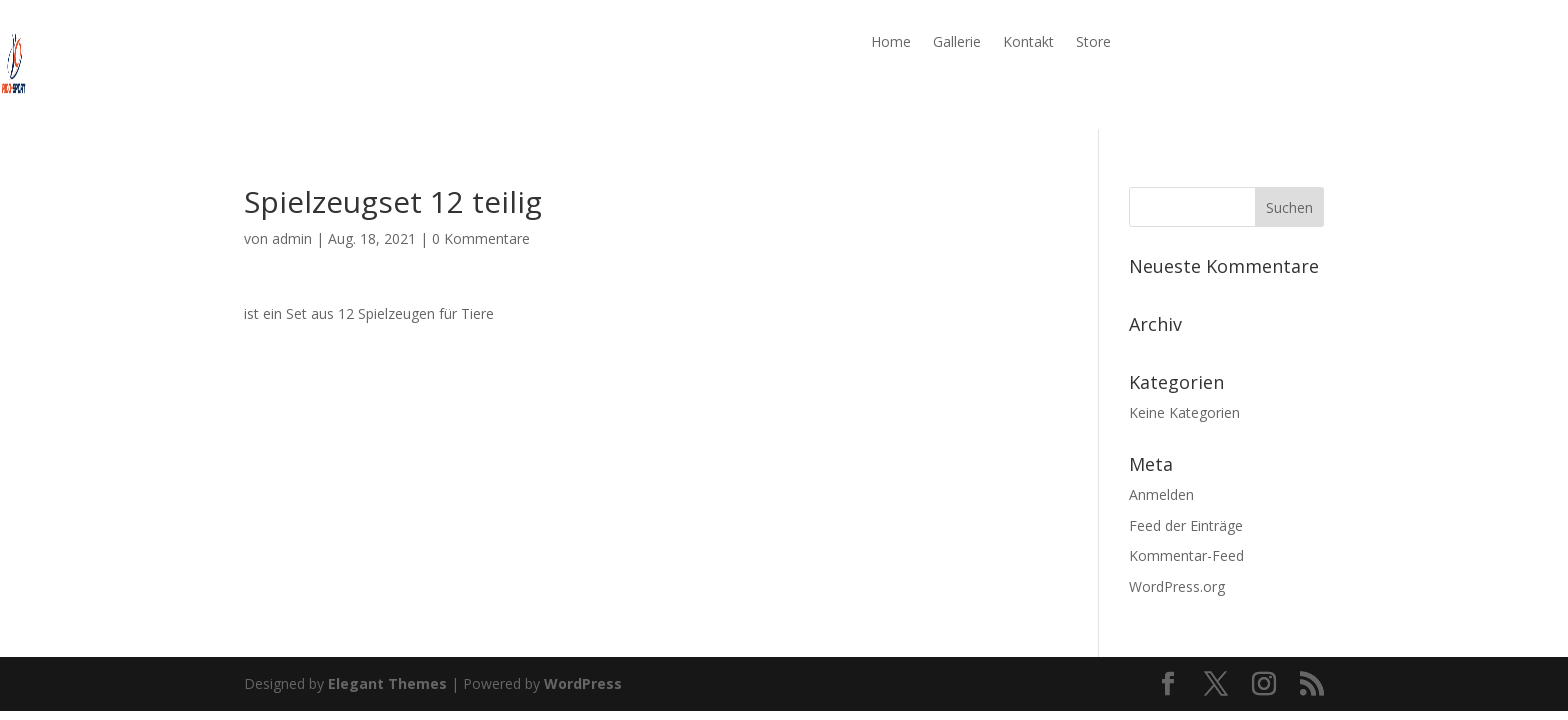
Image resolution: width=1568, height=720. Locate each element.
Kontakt (1028, 43)
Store (1093, 43)
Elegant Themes (387, 683)
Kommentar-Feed (1186, 555)
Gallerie (957, 43)
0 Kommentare (481, 238)
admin (292, 238)
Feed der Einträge (1186, 525)
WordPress (583, 683)
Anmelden (1161, 494)
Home (891, 43)
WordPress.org (1177, 586)
